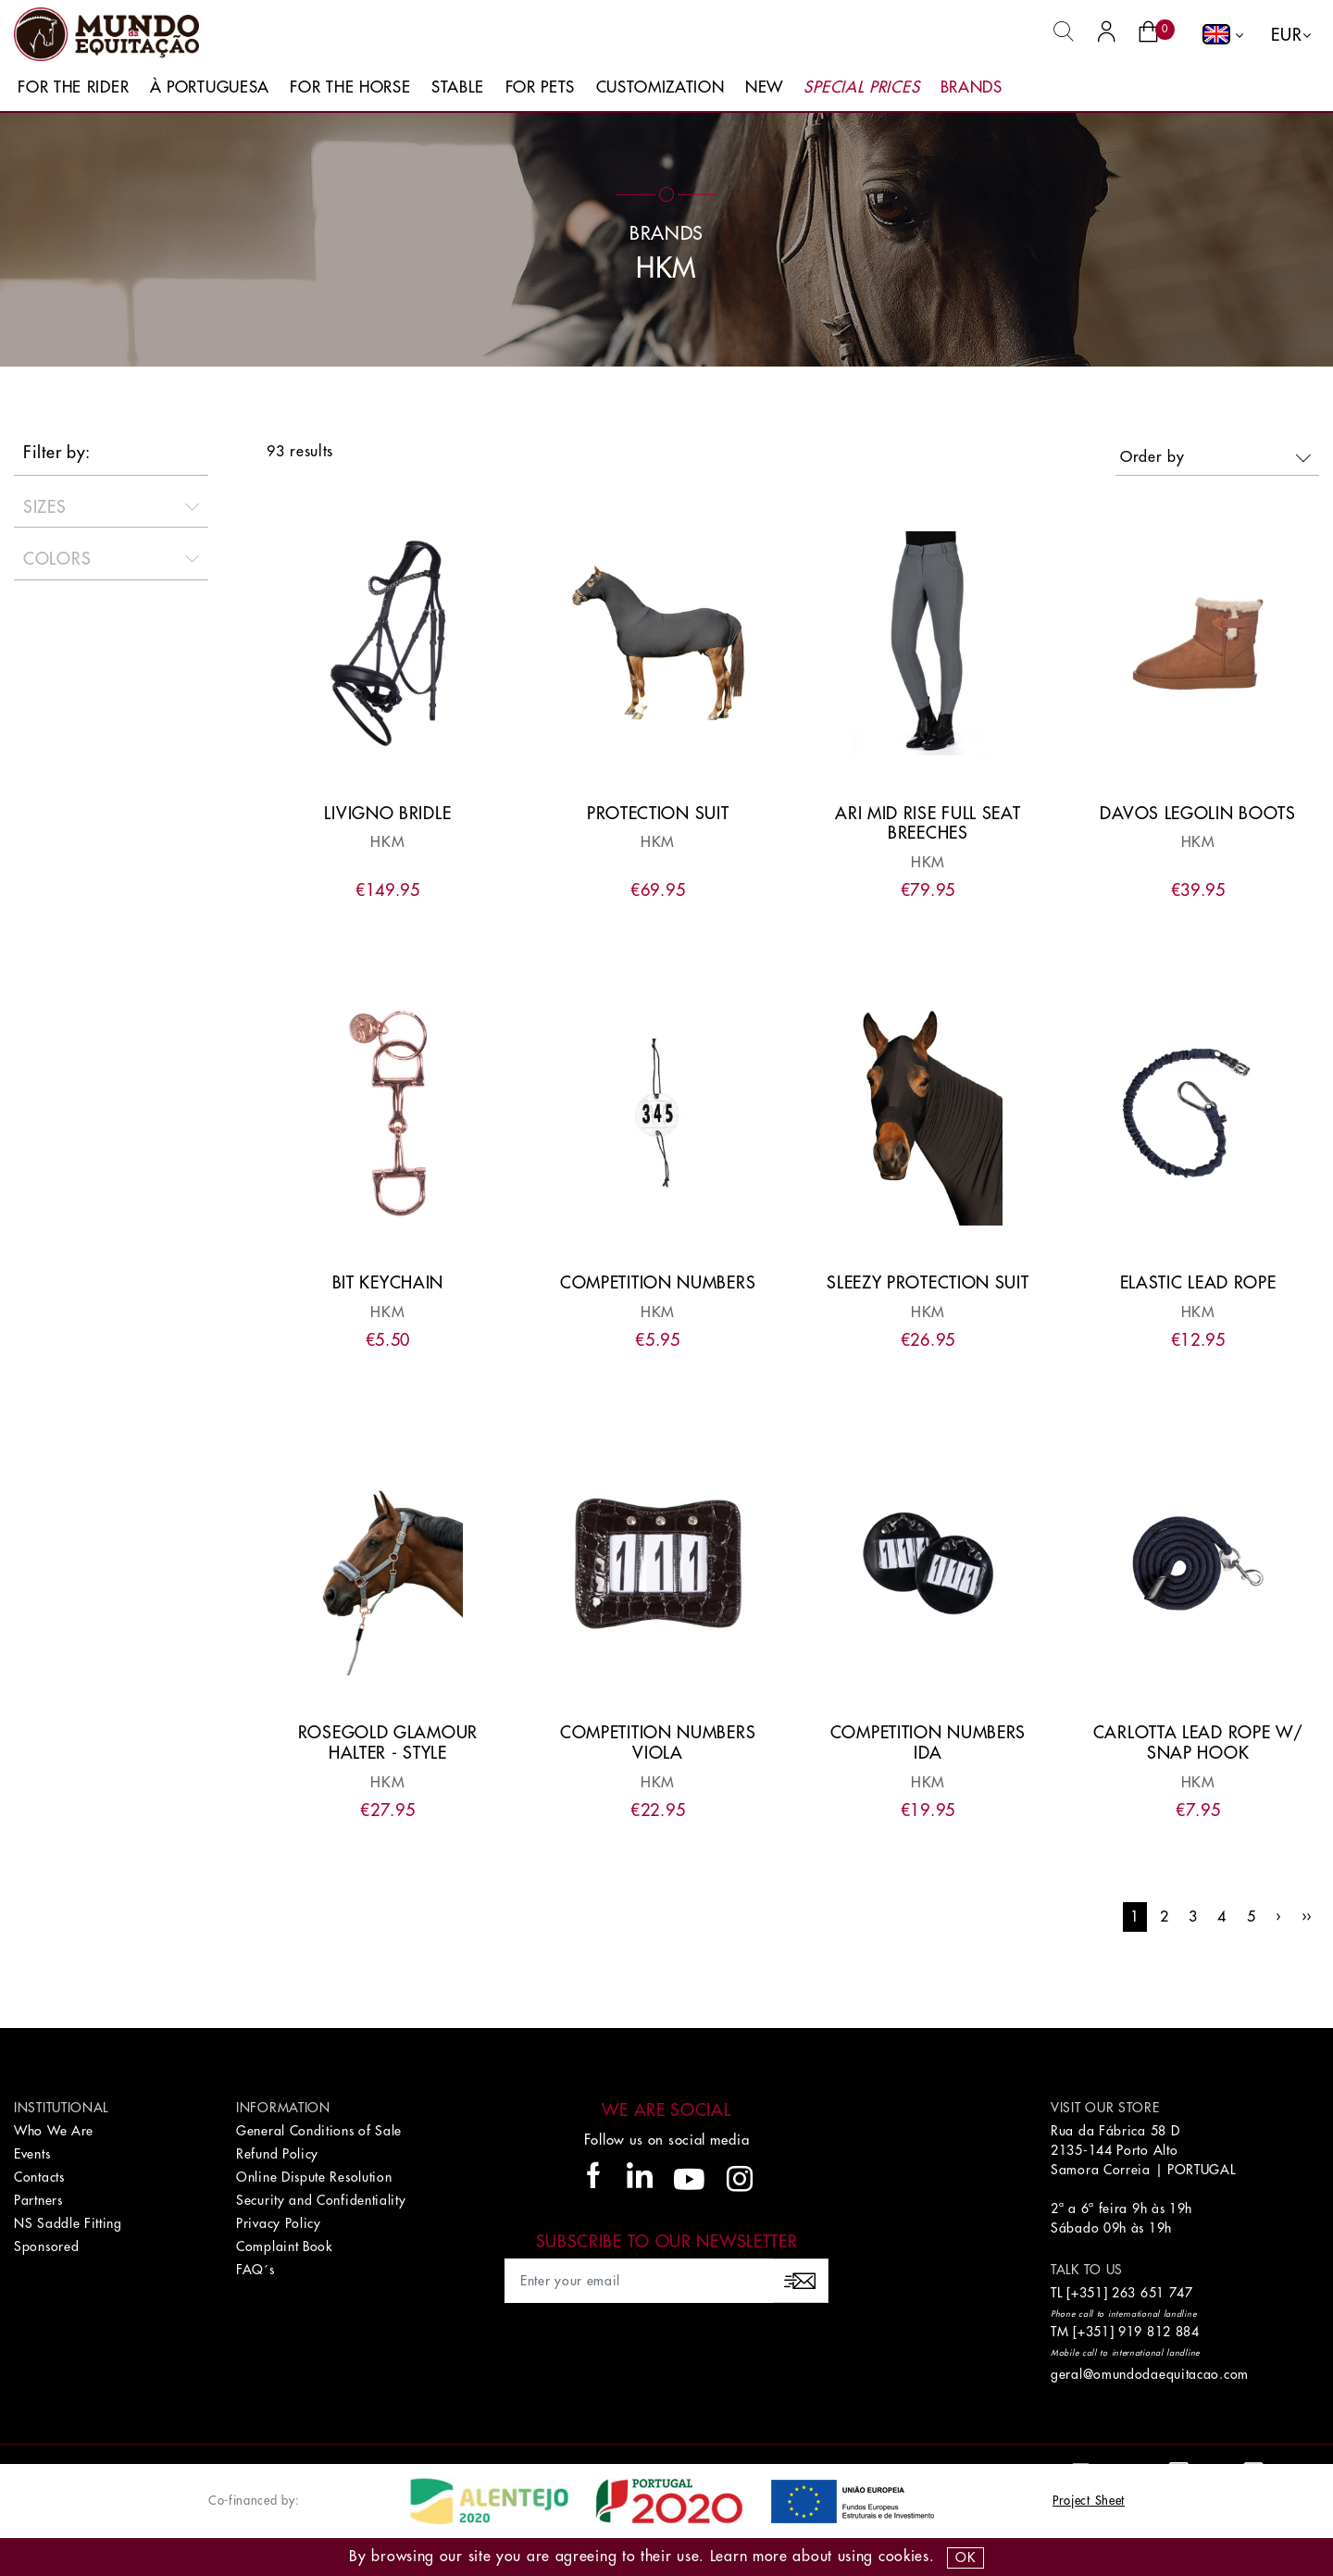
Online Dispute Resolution (314, 2177)
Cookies (903, 2556)
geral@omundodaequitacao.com (1150, 2374)
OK (965, 2557)
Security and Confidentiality (321, 2200)
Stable (457, 87)
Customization (660, 87)
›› (1307, 1917)
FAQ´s (255, 2269)
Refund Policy (277, 2153)
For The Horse (350, 87)
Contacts (39, 2177)
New (764, 87)
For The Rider (73, 87)
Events (32, 2153)
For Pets (540, 87)
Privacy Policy (278, 2223)
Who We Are (53, 2130)
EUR (1286, 35)
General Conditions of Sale (319, 2130)
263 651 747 (1152, 2292)
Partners (38, 2200)
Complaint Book (284, 2246)
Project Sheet (1089, 2501)
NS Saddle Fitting (68, 2223)
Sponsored (46, 2246)
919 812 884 (1159, 2331)
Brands (972, 87)
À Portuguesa (209, 87)
